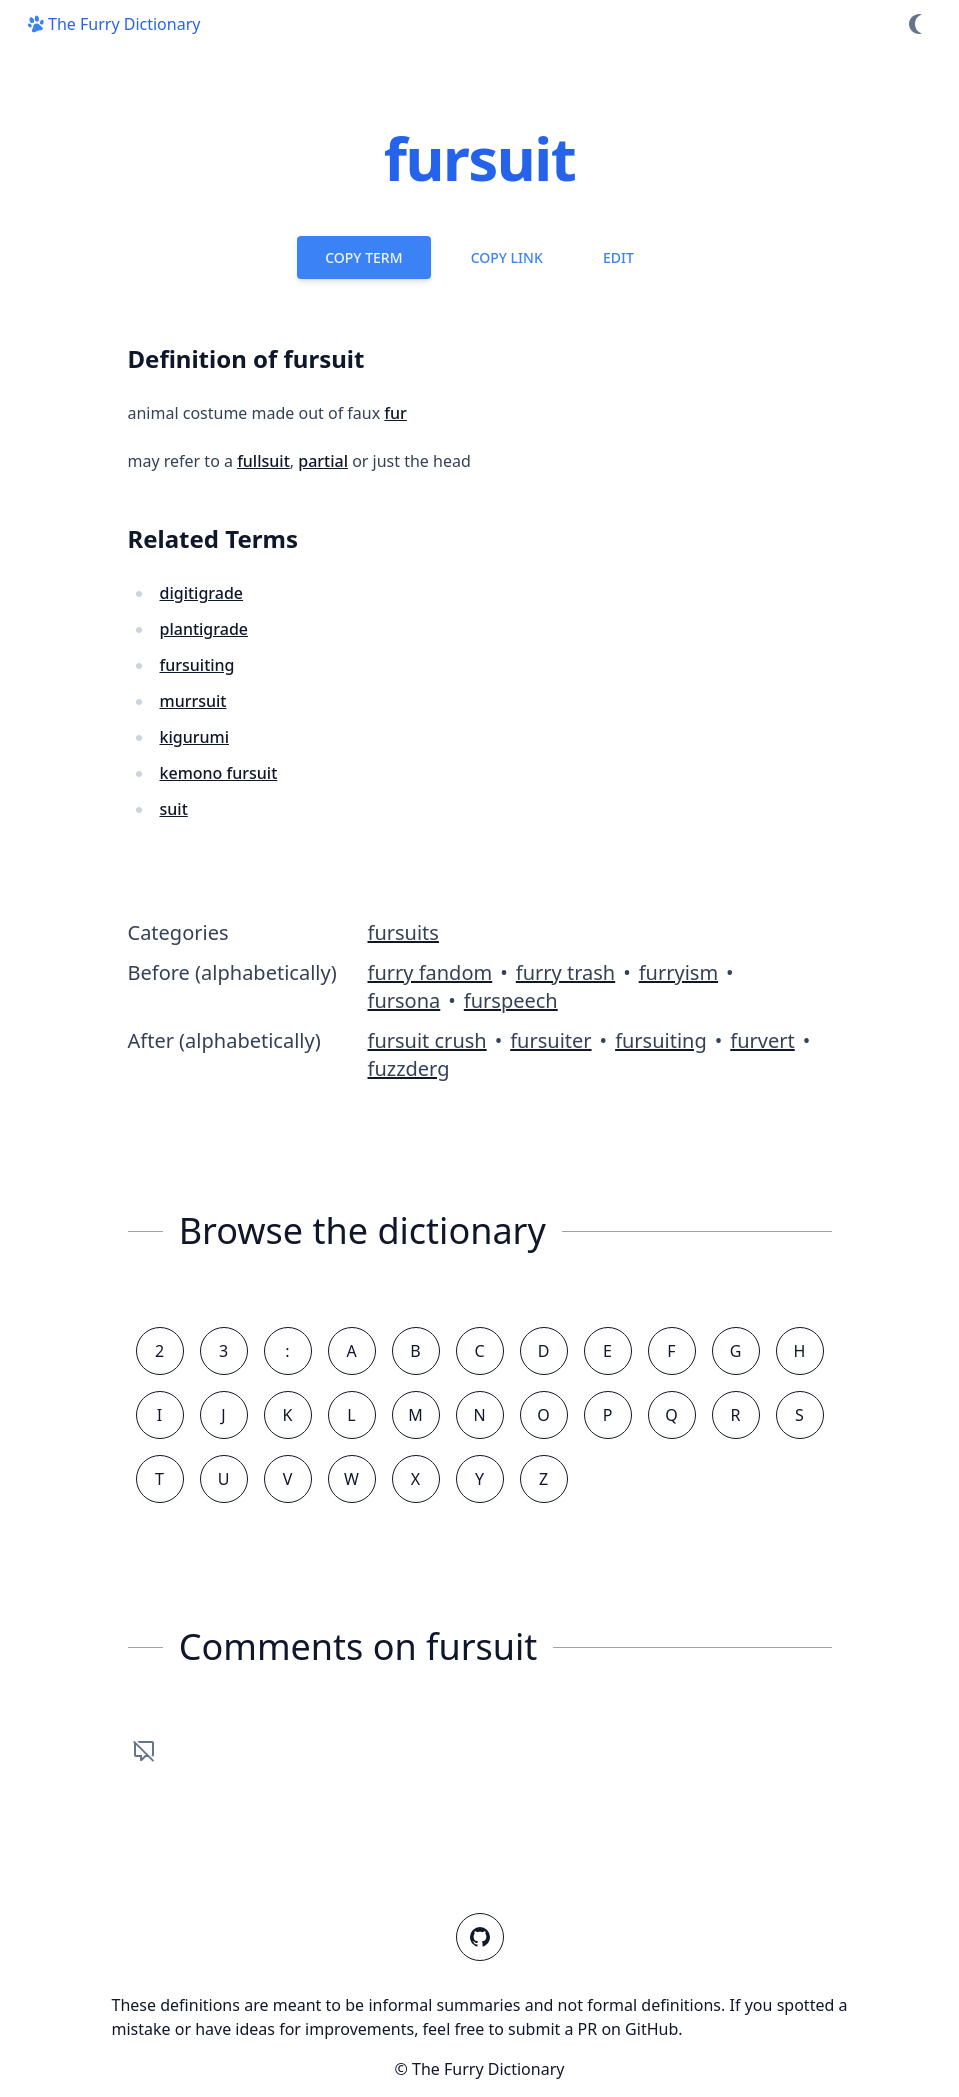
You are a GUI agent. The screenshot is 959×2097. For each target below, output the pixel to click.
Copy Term (363, 257)
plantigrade (204, 629)
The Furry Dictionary (112, 24)
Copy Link (507, 257)
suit (174, 809)
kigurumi (195, 737)
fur (395, 413)
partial (323, 461)
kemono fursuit (219, 773)
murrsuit (193, 701)
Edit (618, 257)
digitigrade (202, 593)
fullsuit (263, 461)
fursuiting (197, 665)
